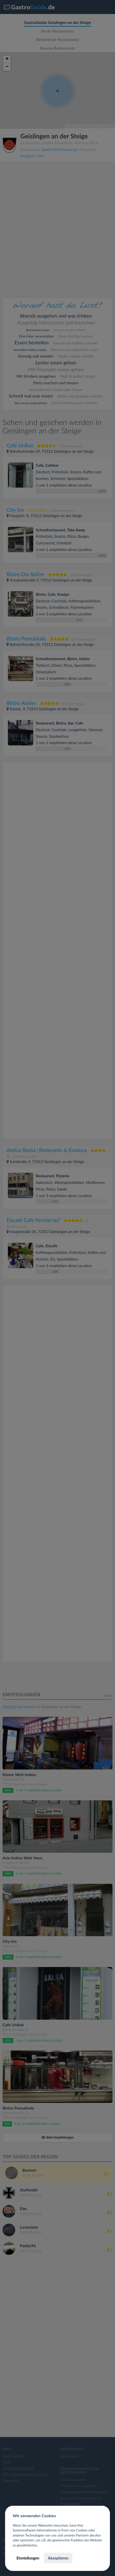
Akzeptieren (58, 2558)
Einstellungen (28, 2558)
